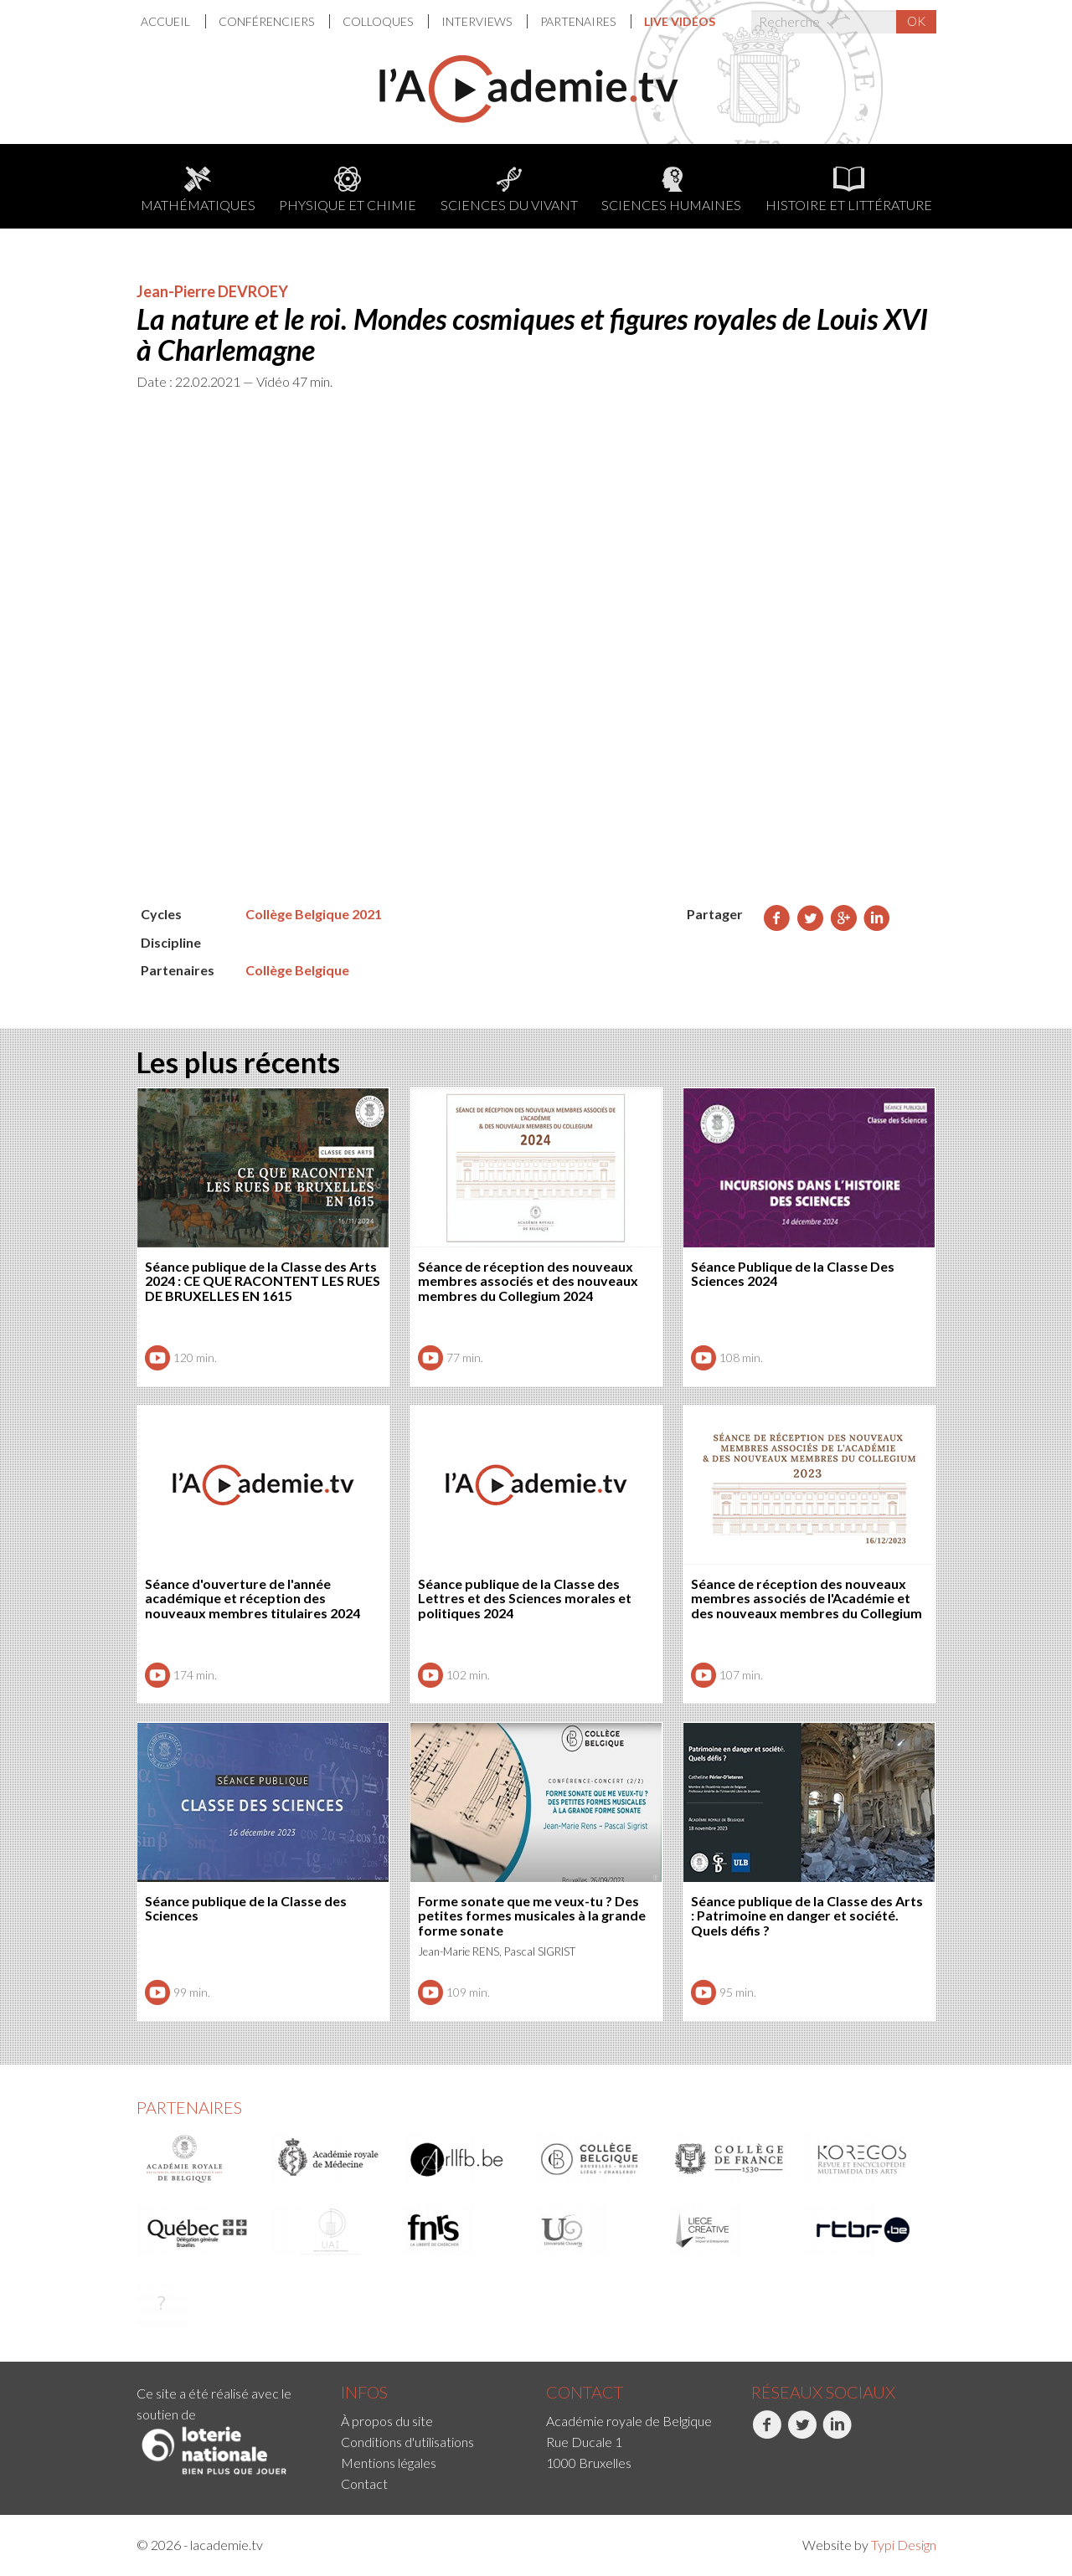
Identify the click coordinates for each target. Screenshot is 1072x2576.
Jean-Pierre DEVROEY (212, 291)
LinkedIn (837, 2433)
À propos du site (387, 2421)
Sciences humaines (671, 190)
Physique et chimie (347, 190)
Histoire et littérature (848, 190)
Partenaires (579, 21)
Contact (364, 2483)
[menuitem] (173, 21)
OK (916, 20)
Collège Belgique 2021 (313, 914)
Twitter (801, 2433)
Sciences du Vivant (509, 190)
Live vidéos (679, 21)
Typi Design (903, 2545)
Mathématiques (198, 190)
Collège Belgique (297, 970)
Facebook (766, 2433)
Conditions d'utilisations (407, 2442)
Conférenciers (268, 21)
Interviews (477, 21)
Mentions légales (388, 2463)
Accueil (167, 21)
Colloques (379, 21)
